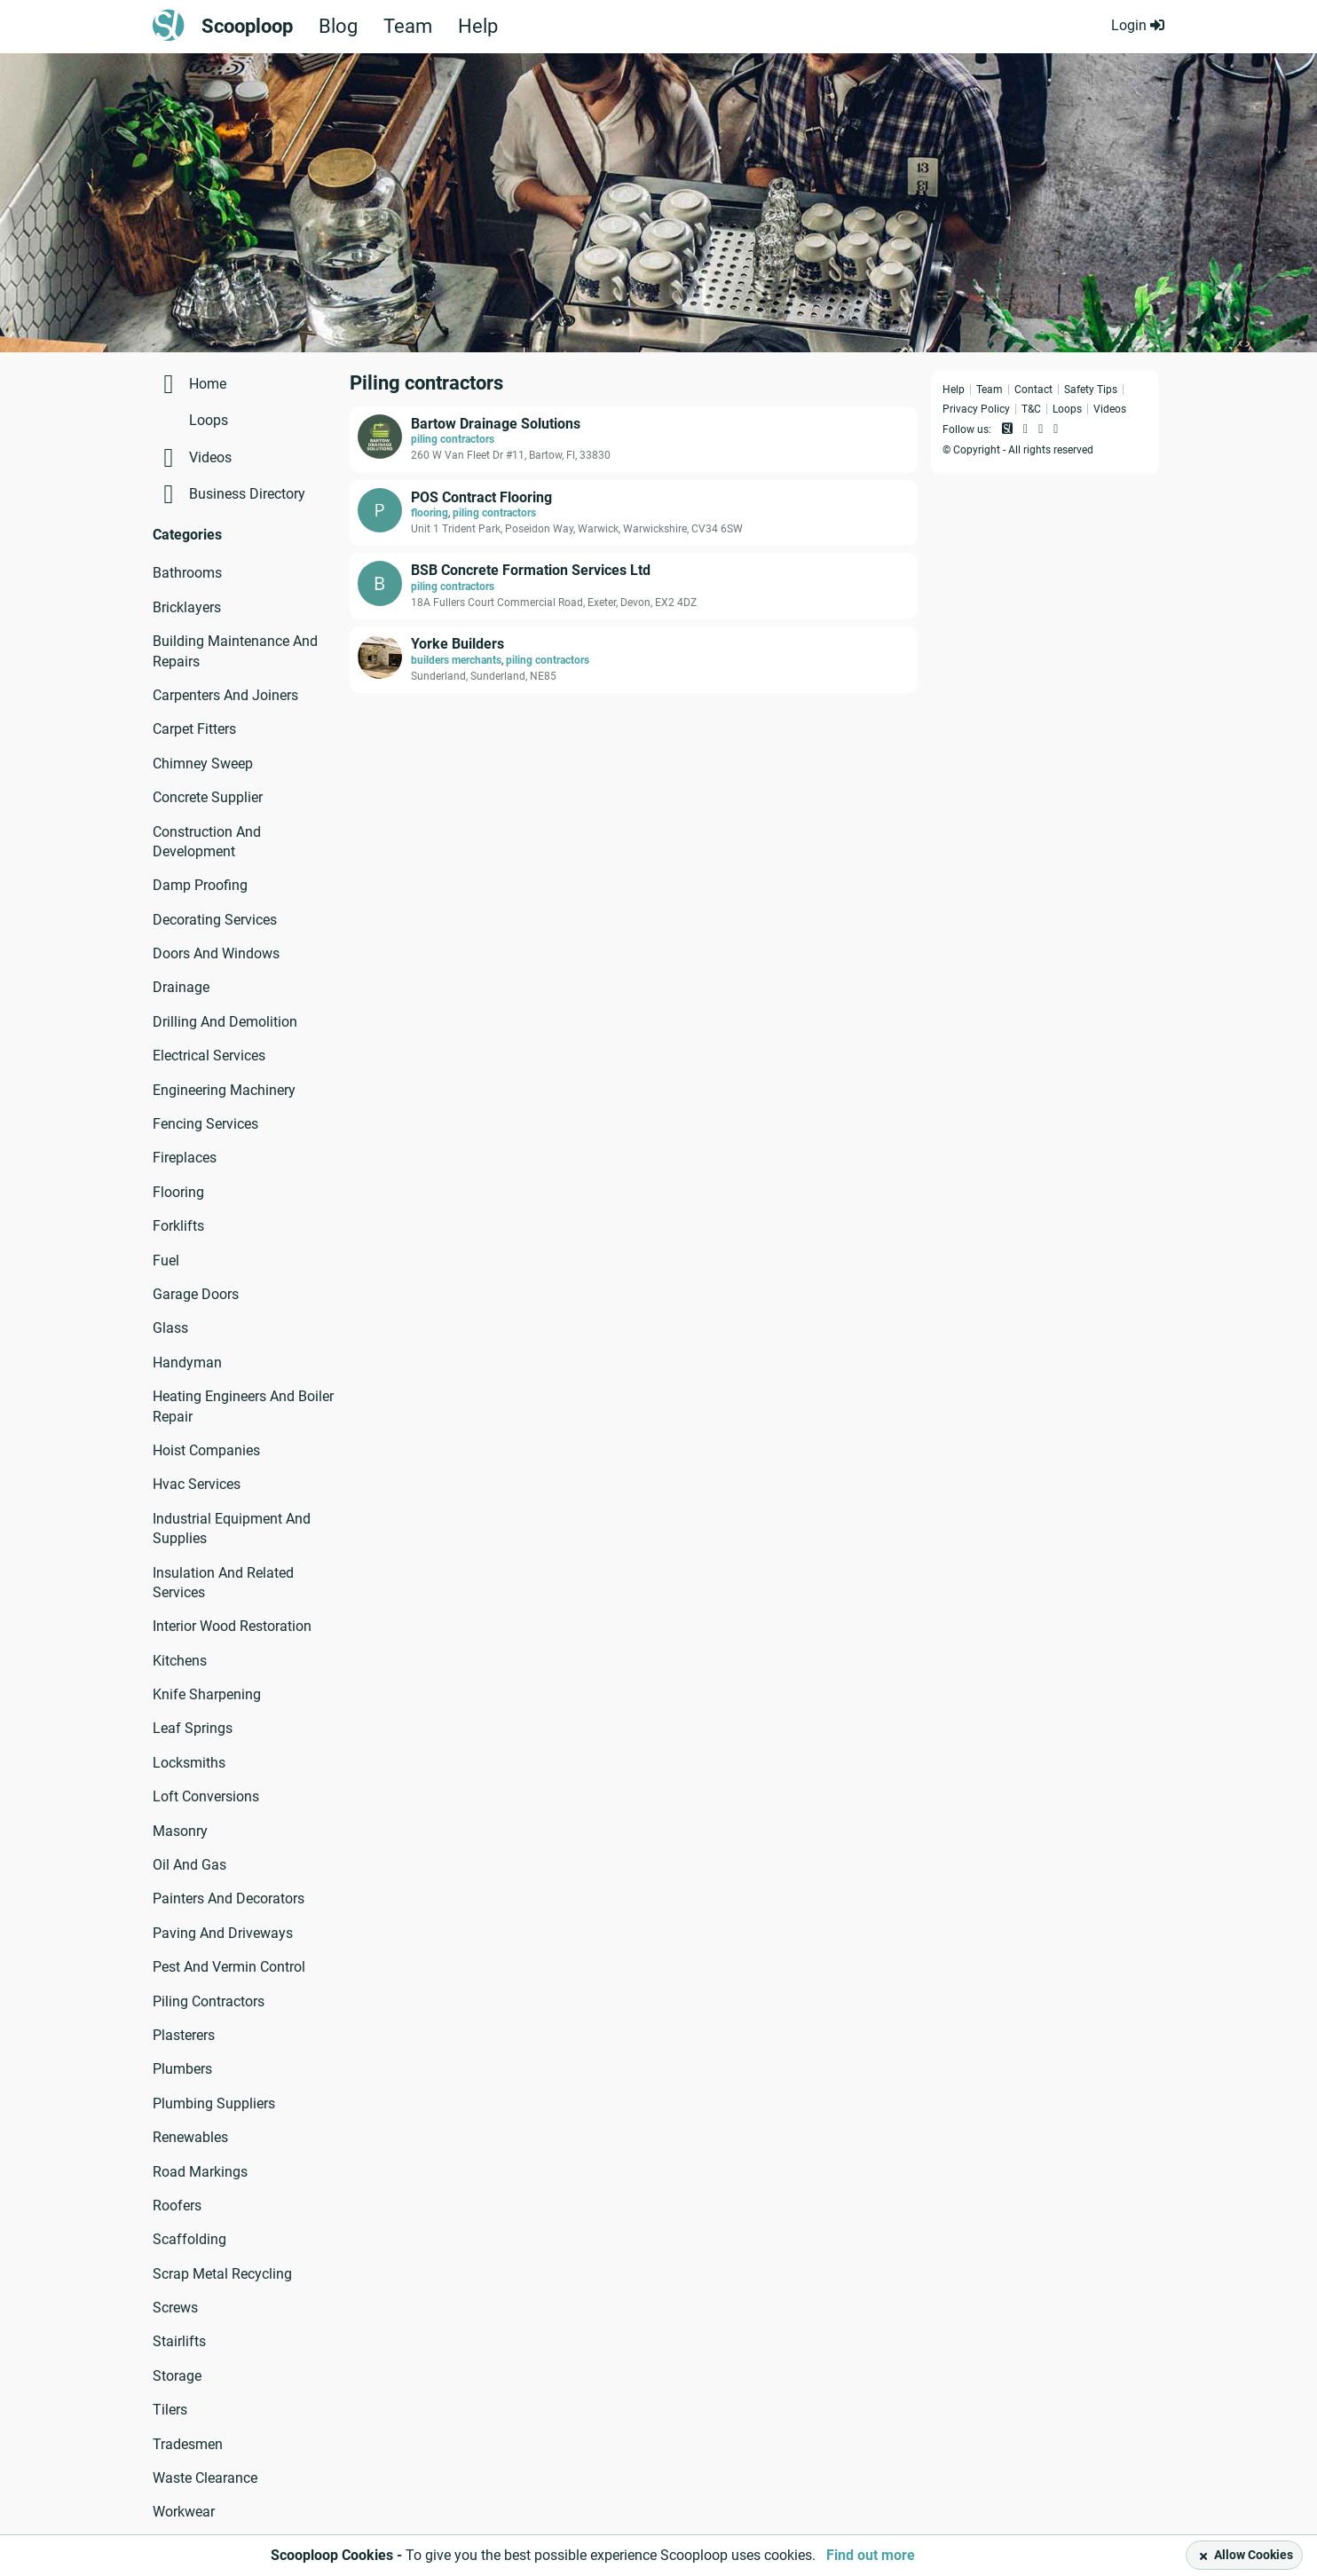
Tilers (170, 2409)
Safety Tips (1090, 389)
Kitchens (180, 1660)
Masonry (180, 1831)
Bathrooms (187, 572)
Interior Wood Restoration (232, 1626)
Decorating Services (215, 919)
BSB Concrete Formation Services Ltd (531, 570)
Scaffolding (189, 2239)
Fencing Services (205, 1123)
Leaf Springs (193, 1728)
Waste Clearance (205, 2478)
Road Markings (200, 2171)
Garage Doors (196, 1294)
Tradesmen (188, 2444)
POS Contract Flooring (481, 497)
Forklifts (178, 1225)
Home (207, 383)
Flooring (178, 1192)
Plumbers (182, 2068)
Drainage (181, 987)
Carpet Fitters (194, 729)
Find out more (870, 2555)
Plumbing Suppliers (214, 2103)
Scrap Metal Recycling (222, 2273)
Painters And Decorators (228, 1898)
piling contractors (452, 439)
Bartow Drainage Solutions (495, 423)
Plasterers (184, 2035)
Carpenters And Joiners (225, 695)
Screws (175, 2307)
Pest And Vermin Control (229, 1966)
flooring (429, 513)
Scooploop (247, 26)
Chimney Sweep (203, 763)
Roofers (177, 2205)
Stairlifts (179, 2341)
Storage (177, 2375)
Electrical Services (209, 1055)
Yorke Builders (457, 643)
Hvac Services (197, 1484)
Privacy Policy (976, 409)
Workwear (184, 2511)
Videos (210, 457)
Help (478, 26)
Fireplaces (185, 1157)
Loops (208, 420)
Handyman (187, 1362)
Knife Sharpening (207, 1694)
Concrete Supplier (208, 797)
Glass (170, 1328)
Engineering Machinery (224, 1090)
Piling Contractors (208, 2001)
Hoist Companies (206, 1450)
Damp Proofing (200, 885)
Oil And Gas (189, 1864)
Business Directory (247, 493)
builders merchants (456, 660)
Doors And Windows (216, 953)
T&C (1031, 409)
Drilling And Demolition (225, 1021)
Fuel (166, 1260)
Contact (1033, 389)
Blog (338, 26)
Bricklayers (187, 607)
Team (407, 26)
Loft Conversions (206, 1796)
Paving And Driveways (223, 1933)
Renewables (190, 2137)
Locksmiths (189, 1762)
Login (1137, 25)
